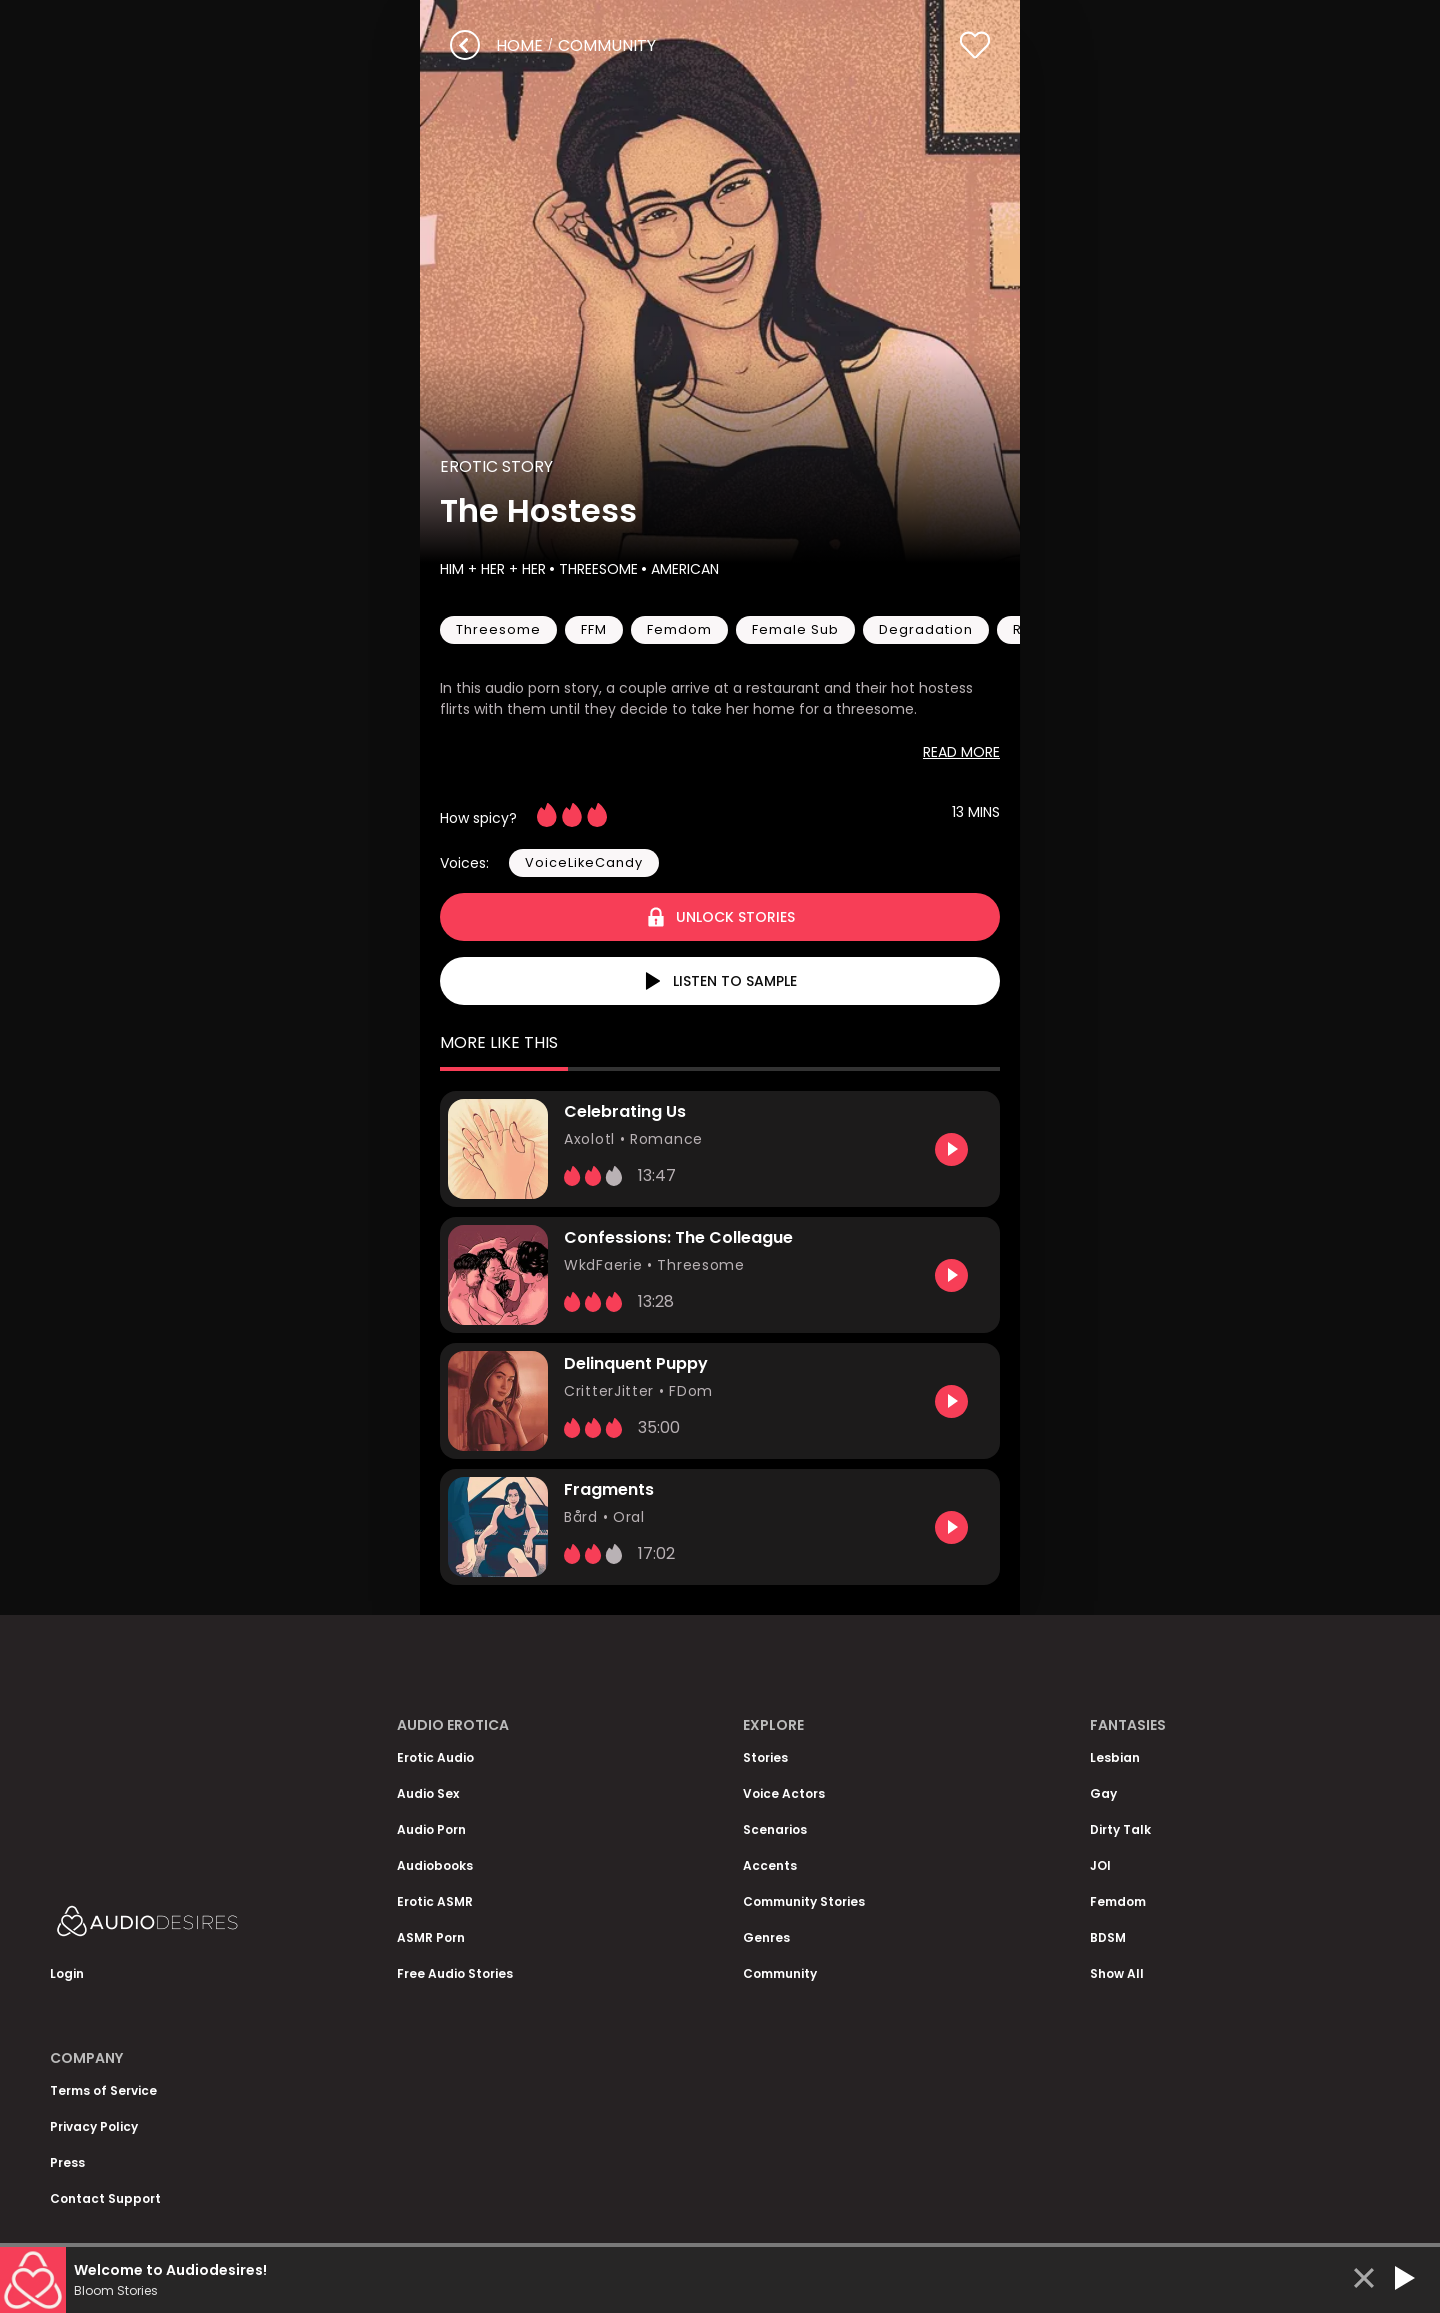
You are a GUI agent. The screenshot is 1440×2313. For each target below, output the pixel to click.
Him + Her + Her (493, 569)
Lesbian (1115, 1757)
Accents (770, 1865)
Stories (765, 1757)
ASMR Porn (431, 1937)
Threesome (596, 569)
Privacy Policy (94, 2126)
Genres (766, 1937)
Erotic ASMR (435, 1901)
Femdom (1118, 1901)
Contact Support (105, 2198)
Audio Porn (431, 1829)
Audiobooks (435, 1865)
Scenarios (775, 1829)
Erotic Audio (435, 1757)
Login (67, 1973)
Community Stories (804, 1901)
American (683, 569)
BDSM (1108, 1937)
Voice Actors (784, 1793)
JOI (1100, 1865)
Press (67, 2162)
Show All (1117, 1973)
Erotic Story (496, 466)
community (607, 45)
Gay (1103, 1793)
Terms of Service (103, 2090)
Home (519, 45)
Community (780, 1973)
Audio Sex (428, 1793)
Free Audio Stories (455, 1973)
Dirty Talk (1120, 1829)
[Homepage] (200, 1925)
